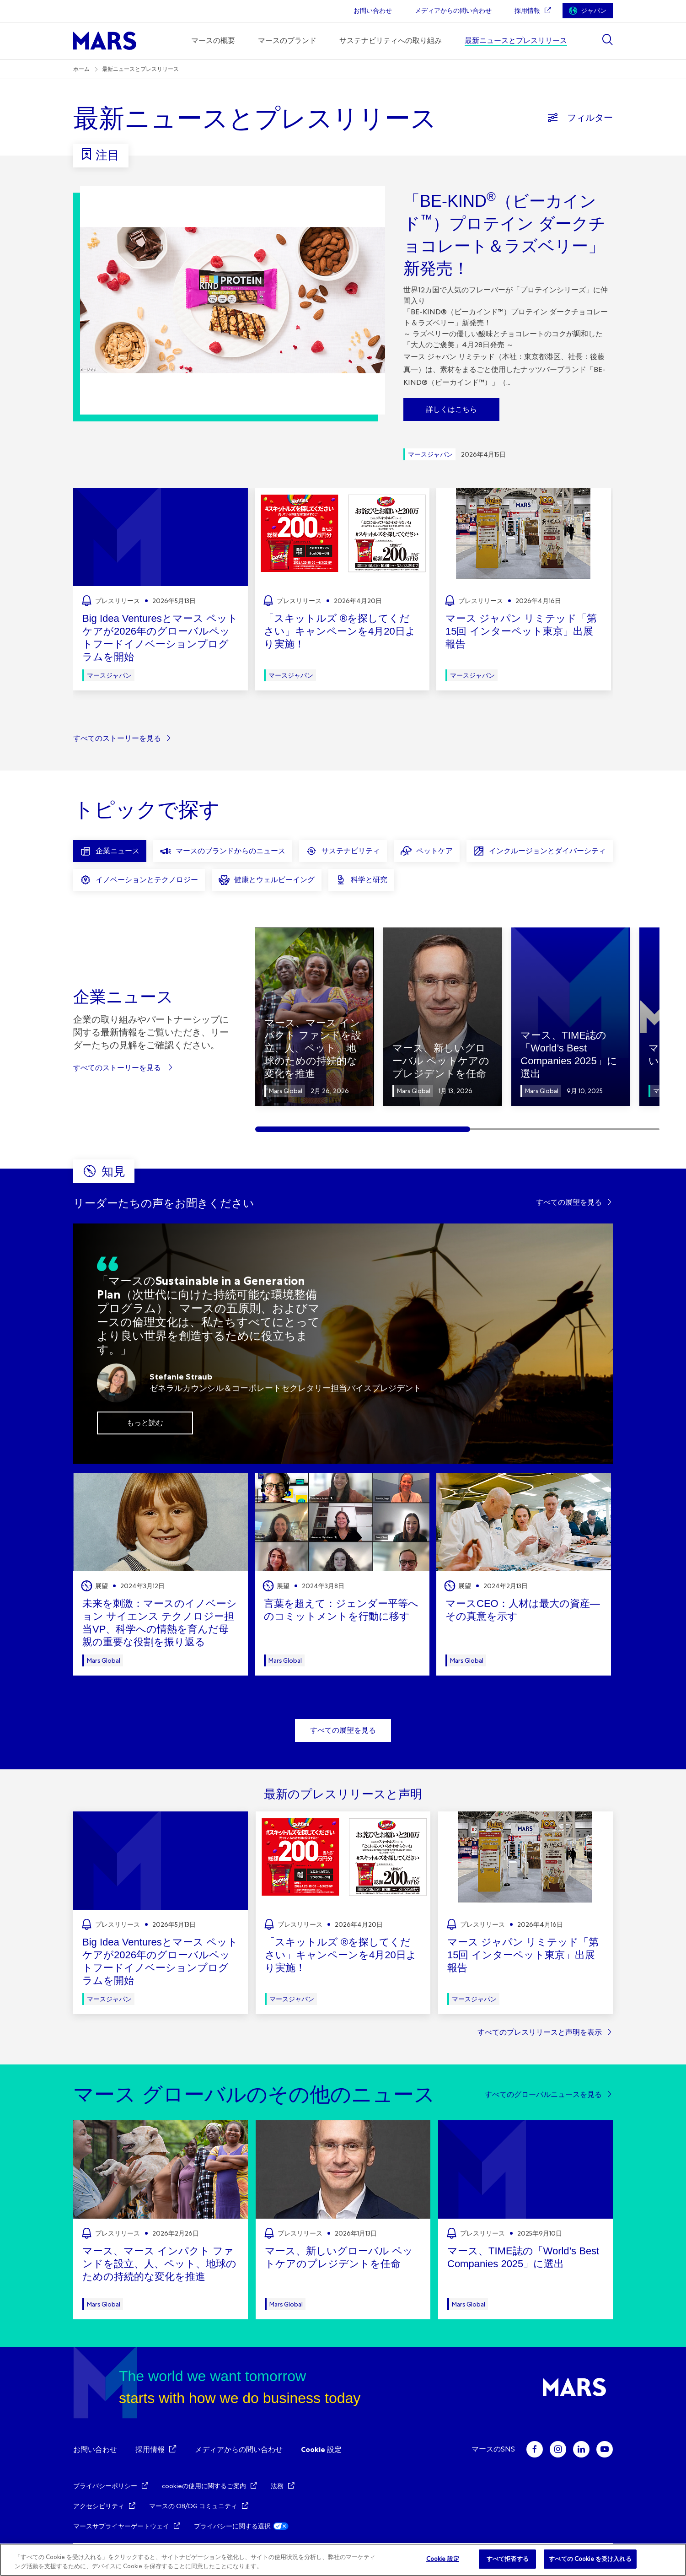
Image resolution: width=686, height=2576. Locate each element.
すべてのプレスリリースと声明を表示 (539, 2032)
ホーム (81, 69)
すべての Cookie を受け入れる (590, 2558)
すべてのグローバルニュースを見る (543, 2094)
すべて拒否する (508, 2558)
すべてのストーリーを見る (117, 738)
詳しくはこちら (451, 409)
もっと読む (145, 1422)
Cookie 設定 (321, 2449)
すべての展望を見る (569, 1202)
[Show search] (607, 39)
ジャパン (593, 11)
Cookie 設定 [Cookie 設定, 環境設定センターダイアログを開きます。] (442, 2558)
